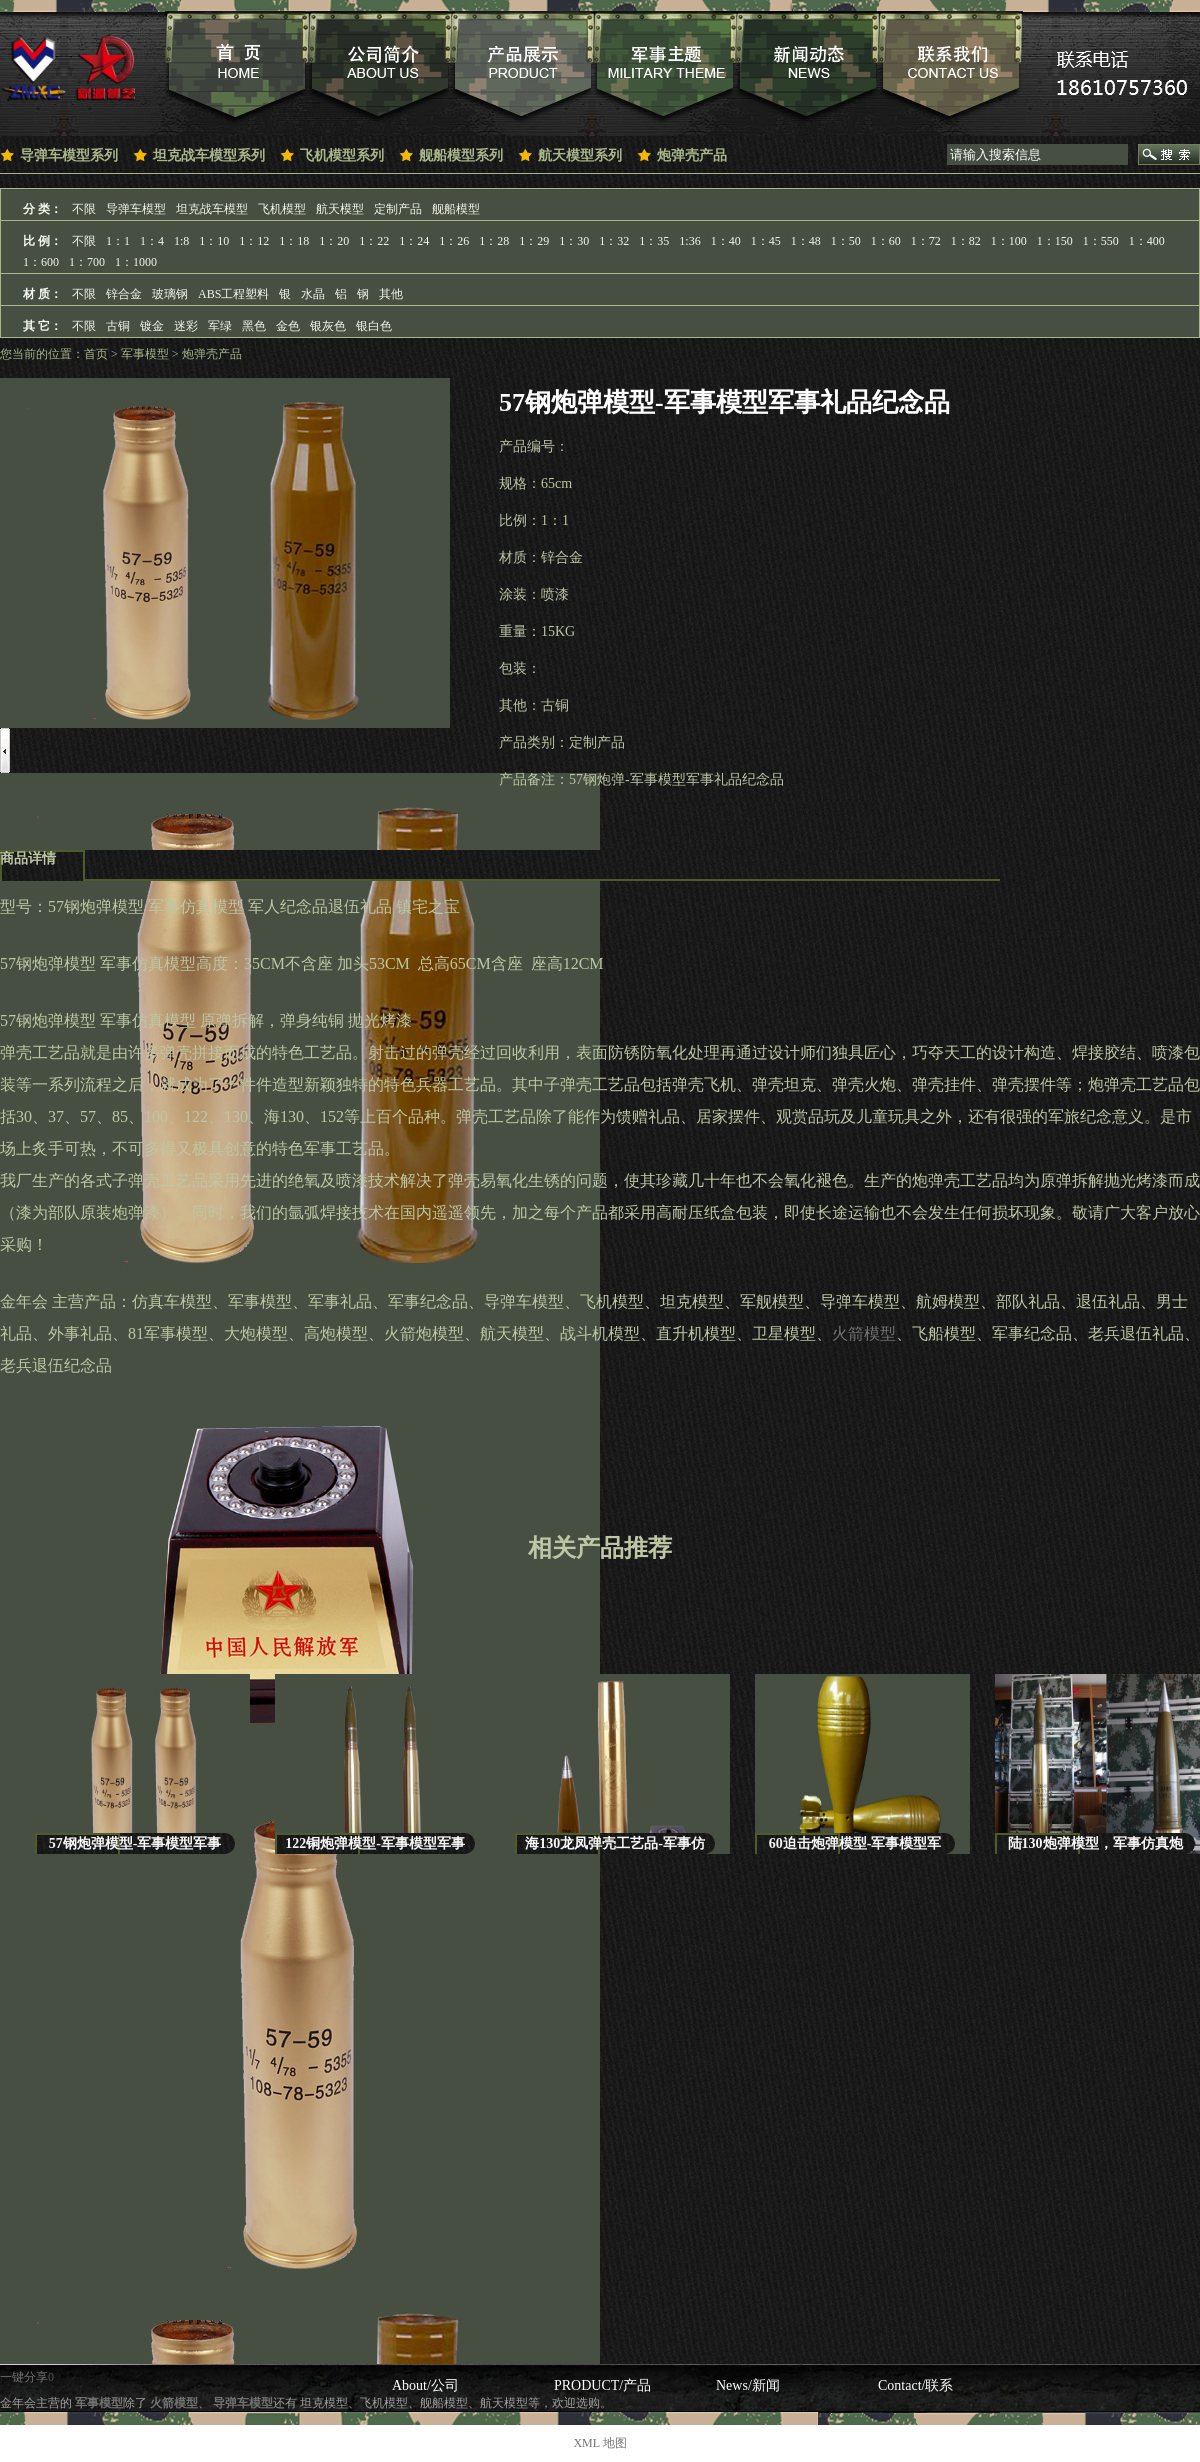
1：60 (886, 241)
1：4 (152, 241)
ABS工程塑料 (233, 294)
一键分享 (24, 2377)
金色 (288, 326)
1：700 (87, 262)
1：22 (374, 241)
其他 (391, 294)
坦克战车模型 (212, 209)
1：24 (414, 241)
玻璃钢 (170, 294)
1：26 (454, 241)
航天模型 (340, 209)
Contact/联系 (915, 2385)
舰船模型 (456, 209)
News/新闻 (748, 2385)
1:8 (181, 241)
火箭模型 (864, 1333)
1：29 (534, 241)
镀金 (152, 326)
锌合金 (124, 294)
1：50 (846, 241)
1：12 (254, 241)
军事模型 (145, 354)
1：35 (654, 241)
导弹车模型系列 (69, 155)
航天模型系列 (580, 155)
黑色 (254, 326)
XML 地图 (599, 2443)
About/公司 (425, 2385)
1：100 (1009, 241)
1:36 (689, 241)
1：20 (334, 241)
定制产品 (398, 209)
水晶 (313, 294)
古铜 (118, 326)
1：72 (926, 241)
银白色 (374, 326)
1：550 (1101, 241)
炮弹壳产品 (692, 155)
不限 (84, 209)
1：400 (1147, 241)
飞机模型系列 (342, 155)
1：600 (41, 262)
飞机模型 (282, 209)
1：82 (966, 241)
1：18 (294, 241)
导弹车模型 (136, 209)
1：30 (574, 241)
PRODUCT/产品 (602, 2385)
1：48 (806, 241)
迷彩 (186, 326)
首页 (96, 354)
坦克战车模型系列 (209, 155)
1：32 (614, 241)
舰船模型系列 (461, 155)
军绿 (220, 326)
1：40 (726, 241)
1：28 (494, 241)
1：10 (214, 241)
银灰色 (328, 326)
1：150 (1055, 241)
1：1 (118, 241)
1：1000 (136, 262)
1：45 (766, 241)
